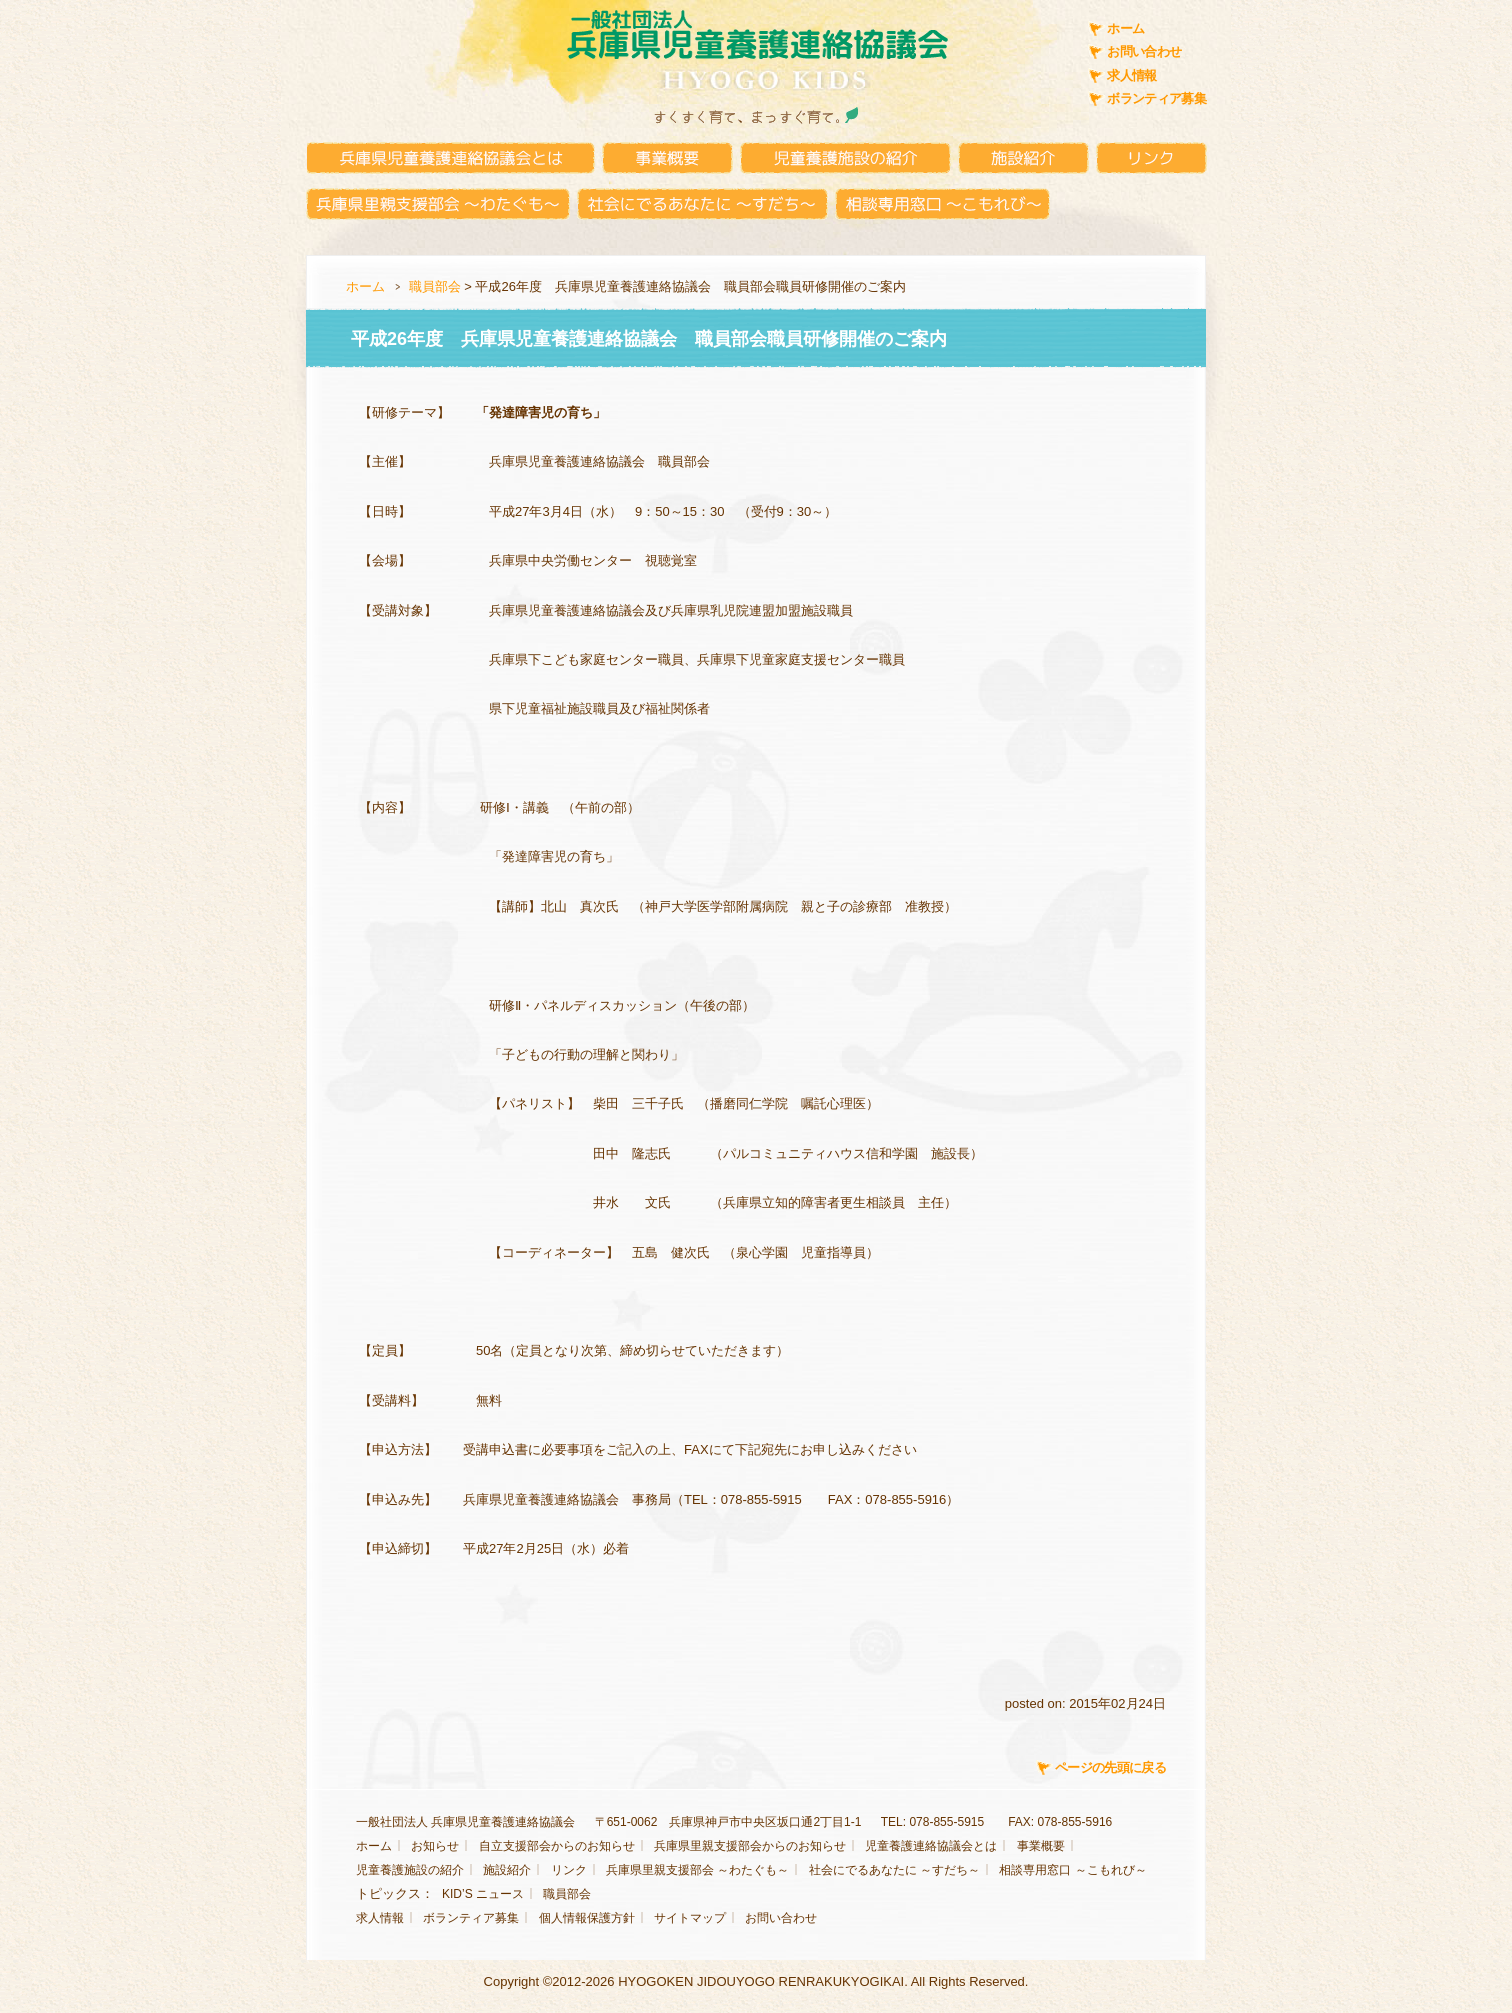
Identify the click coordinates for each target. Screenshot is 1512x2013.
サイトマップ (690, 1918)
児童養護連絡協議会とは (931, 1846)
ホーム (1125, 28)
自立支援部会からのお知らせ (557, 1846)
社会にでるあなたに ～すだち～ (894, 1870)
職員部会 (435, 286)
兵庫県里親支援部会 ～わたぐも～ (697, 1870)
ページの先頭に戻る (1110, 1767)
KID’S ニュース (483, 1894)
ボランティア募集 (1156, 98)
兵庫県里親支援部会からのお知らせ (750, 1846)
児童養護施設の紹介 (410, 1870)
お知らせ (435, 1846)
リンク (569, 1870)
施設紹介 (507, 1870)
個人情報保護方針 (587, 1918)
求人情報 (1131, 75)
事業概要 (1041, 1846)
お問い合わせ (1144, 51)
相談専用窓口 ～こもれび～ (1072, 1870)
